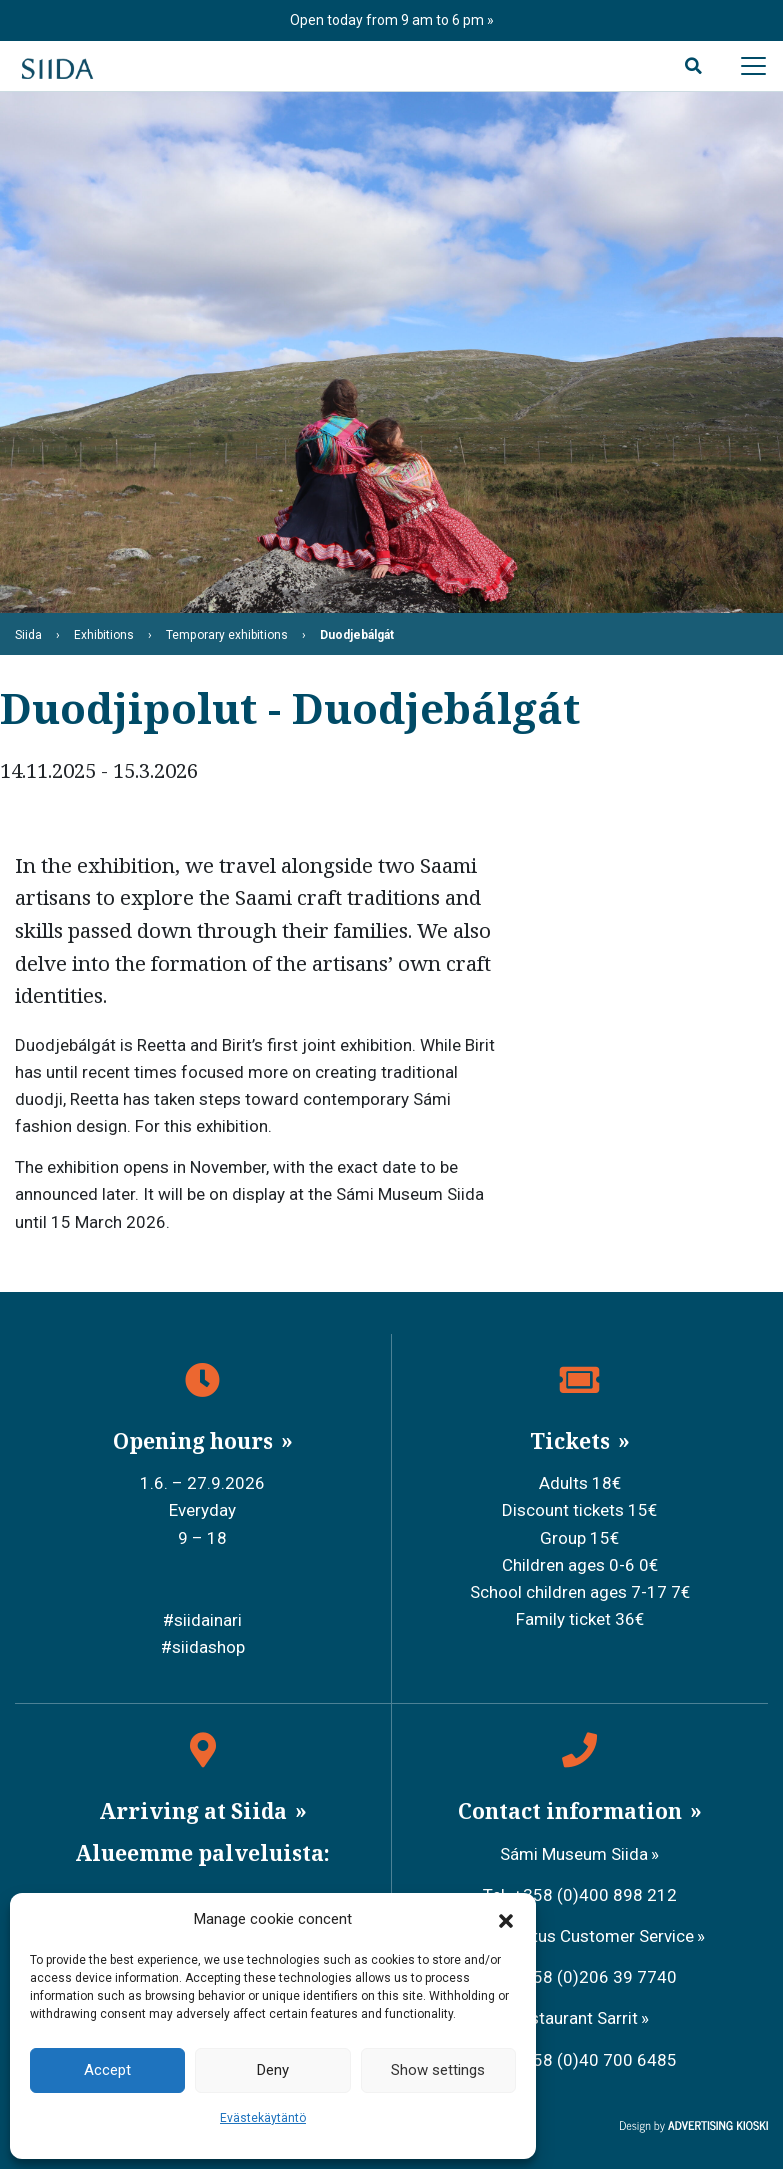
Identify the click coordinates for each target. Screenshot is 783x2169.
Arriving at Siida (195, 1811)
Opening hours (195, 1441)
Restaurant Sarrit (574, 2018)
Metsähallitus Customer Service (574, 1936)
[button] (506, 1920)
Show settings (438, 2070)
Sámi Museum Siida (574, 1854)
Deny (273, 2070)
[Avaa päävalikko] (753, 66)
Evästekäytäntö (263, 2118)
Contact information (572, 1811)
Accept (107, 2070)
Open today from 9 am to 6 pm (388, 20)
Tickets (572, 1441)
